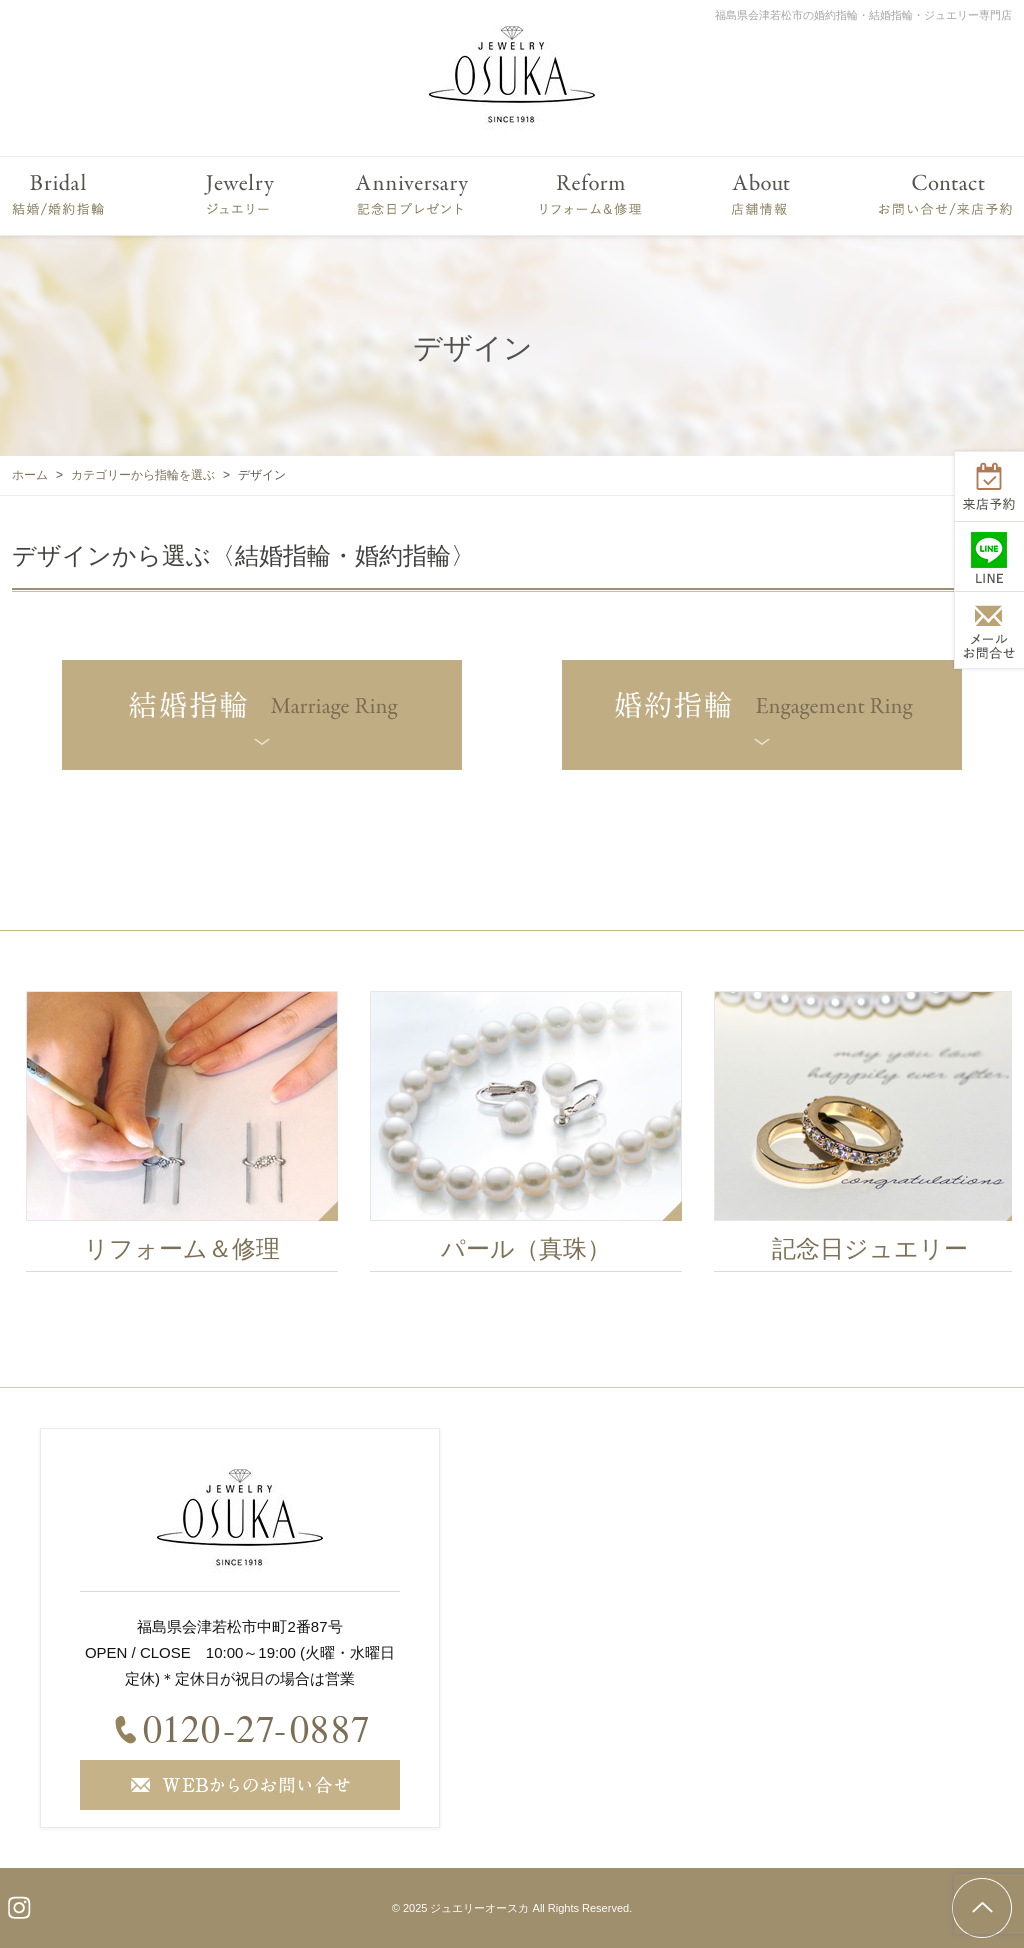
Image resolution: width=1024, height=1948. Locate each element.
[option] (195, 1137)
